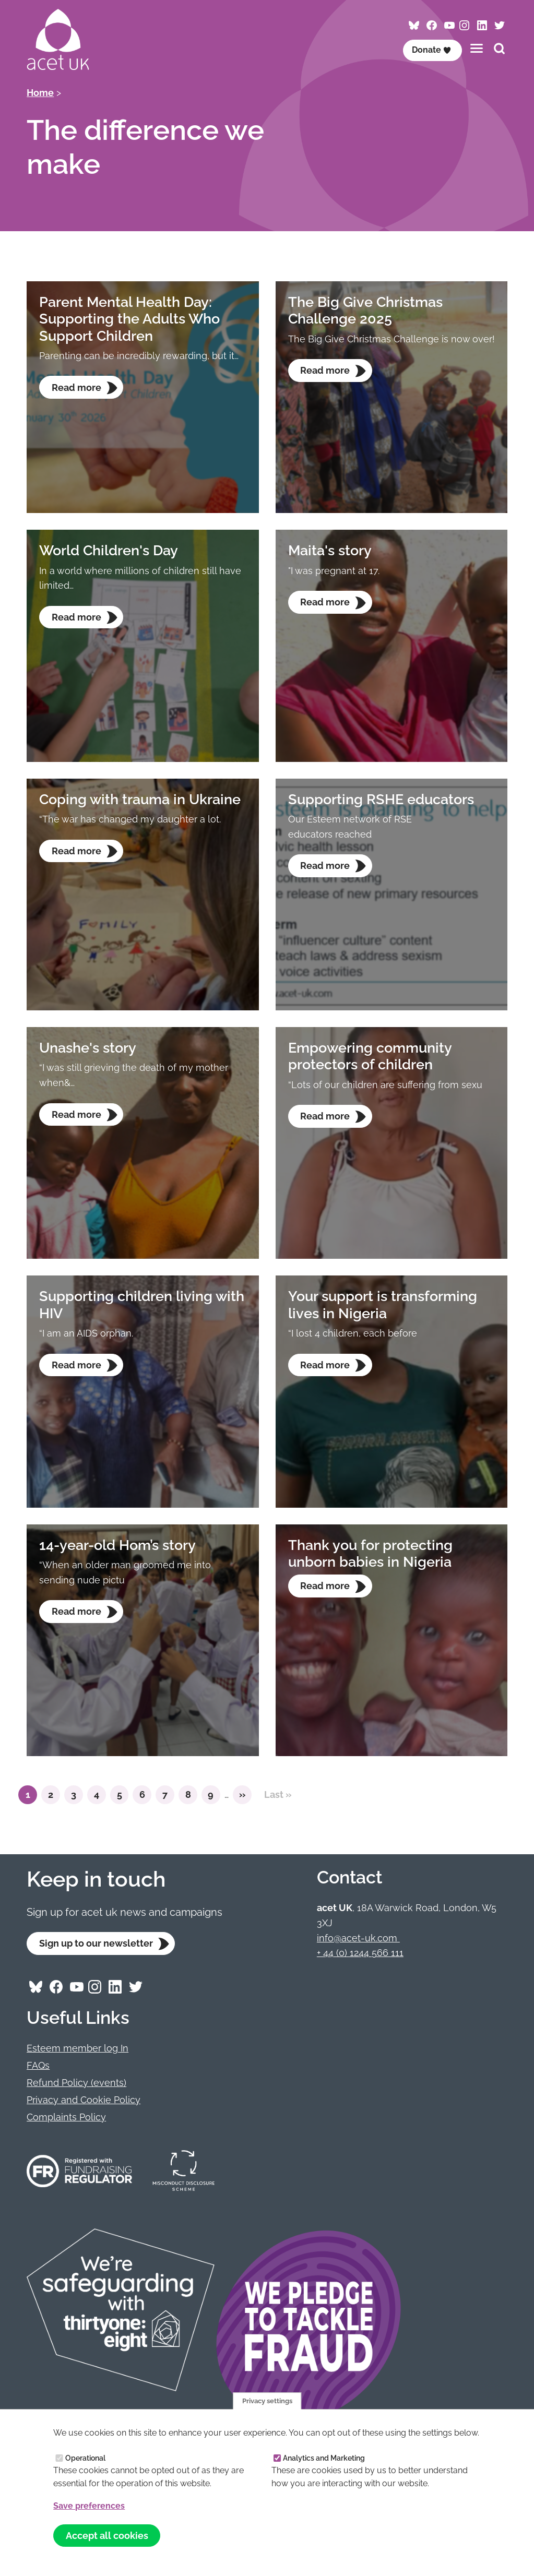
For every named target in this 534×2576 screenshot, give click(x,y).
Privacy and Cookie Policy (83, 2100)
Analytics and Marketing (324, 2457)
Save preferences (89, 2506)
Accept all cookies (107, 2535)
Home (40, 92)
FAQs (38, 2065)
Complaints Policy (66, 2117)
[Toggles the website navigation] (476, 48)
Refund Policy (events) (76, 2083)
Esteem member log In (77, 2048)
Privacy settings (267, 2400)
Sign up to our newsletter (96, 1943)
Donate (432, 50)
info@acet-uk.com (358, 1938)
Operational (85, 2457)
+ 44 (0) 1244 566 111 (360, 1953)
